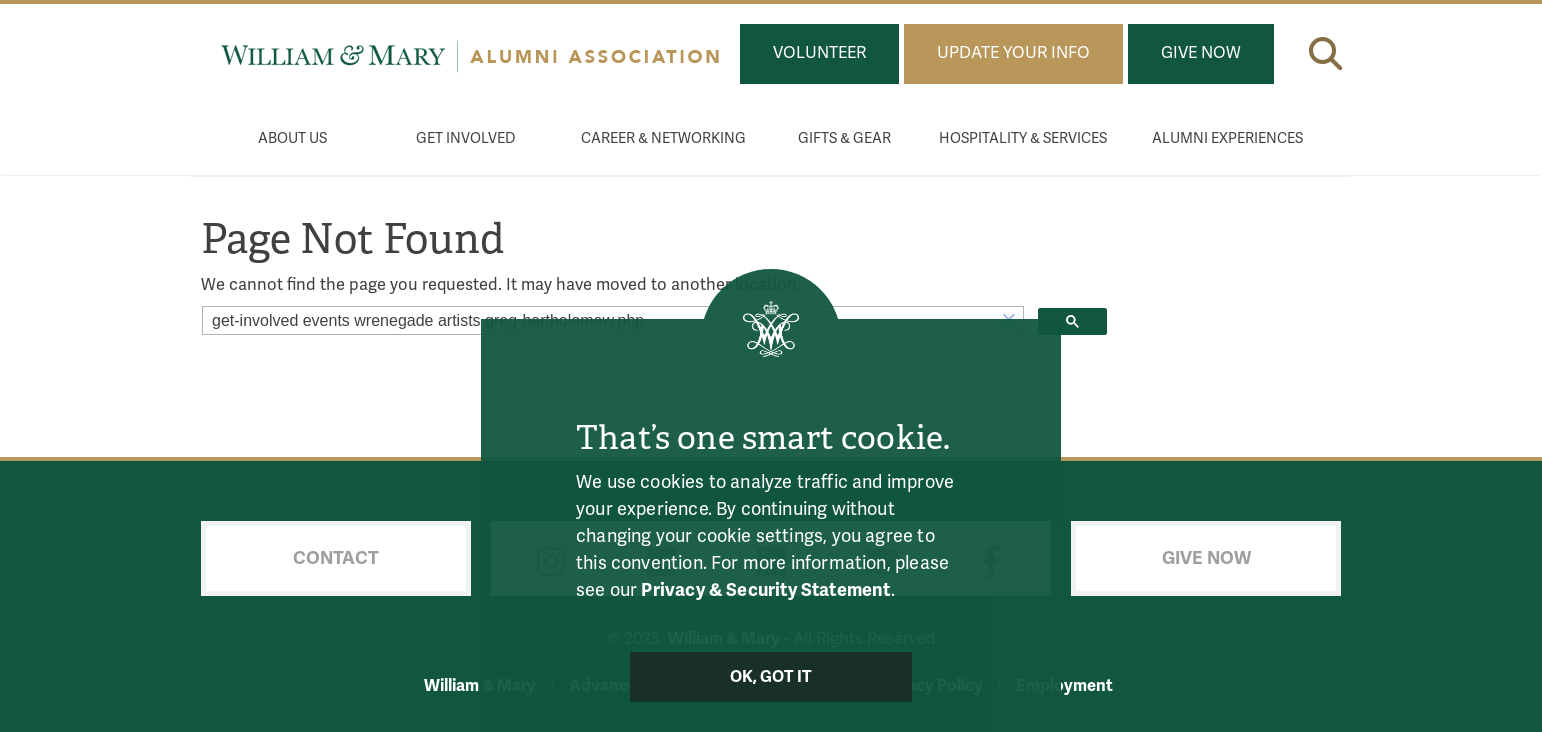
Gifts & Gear (844, 138)
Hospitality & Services (1023, 138)
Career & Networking (663, 138)
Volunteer (819, 53)
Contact (336, 558)
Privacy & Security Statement (765, 590)
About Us (292, 138)
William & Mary (480, 685)
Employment (1064, 685)
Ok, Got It (771, 677)
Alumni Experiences (1227, 138)
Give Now (1201, 53)
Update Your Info (1013, 53)
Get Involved (466, 138)
